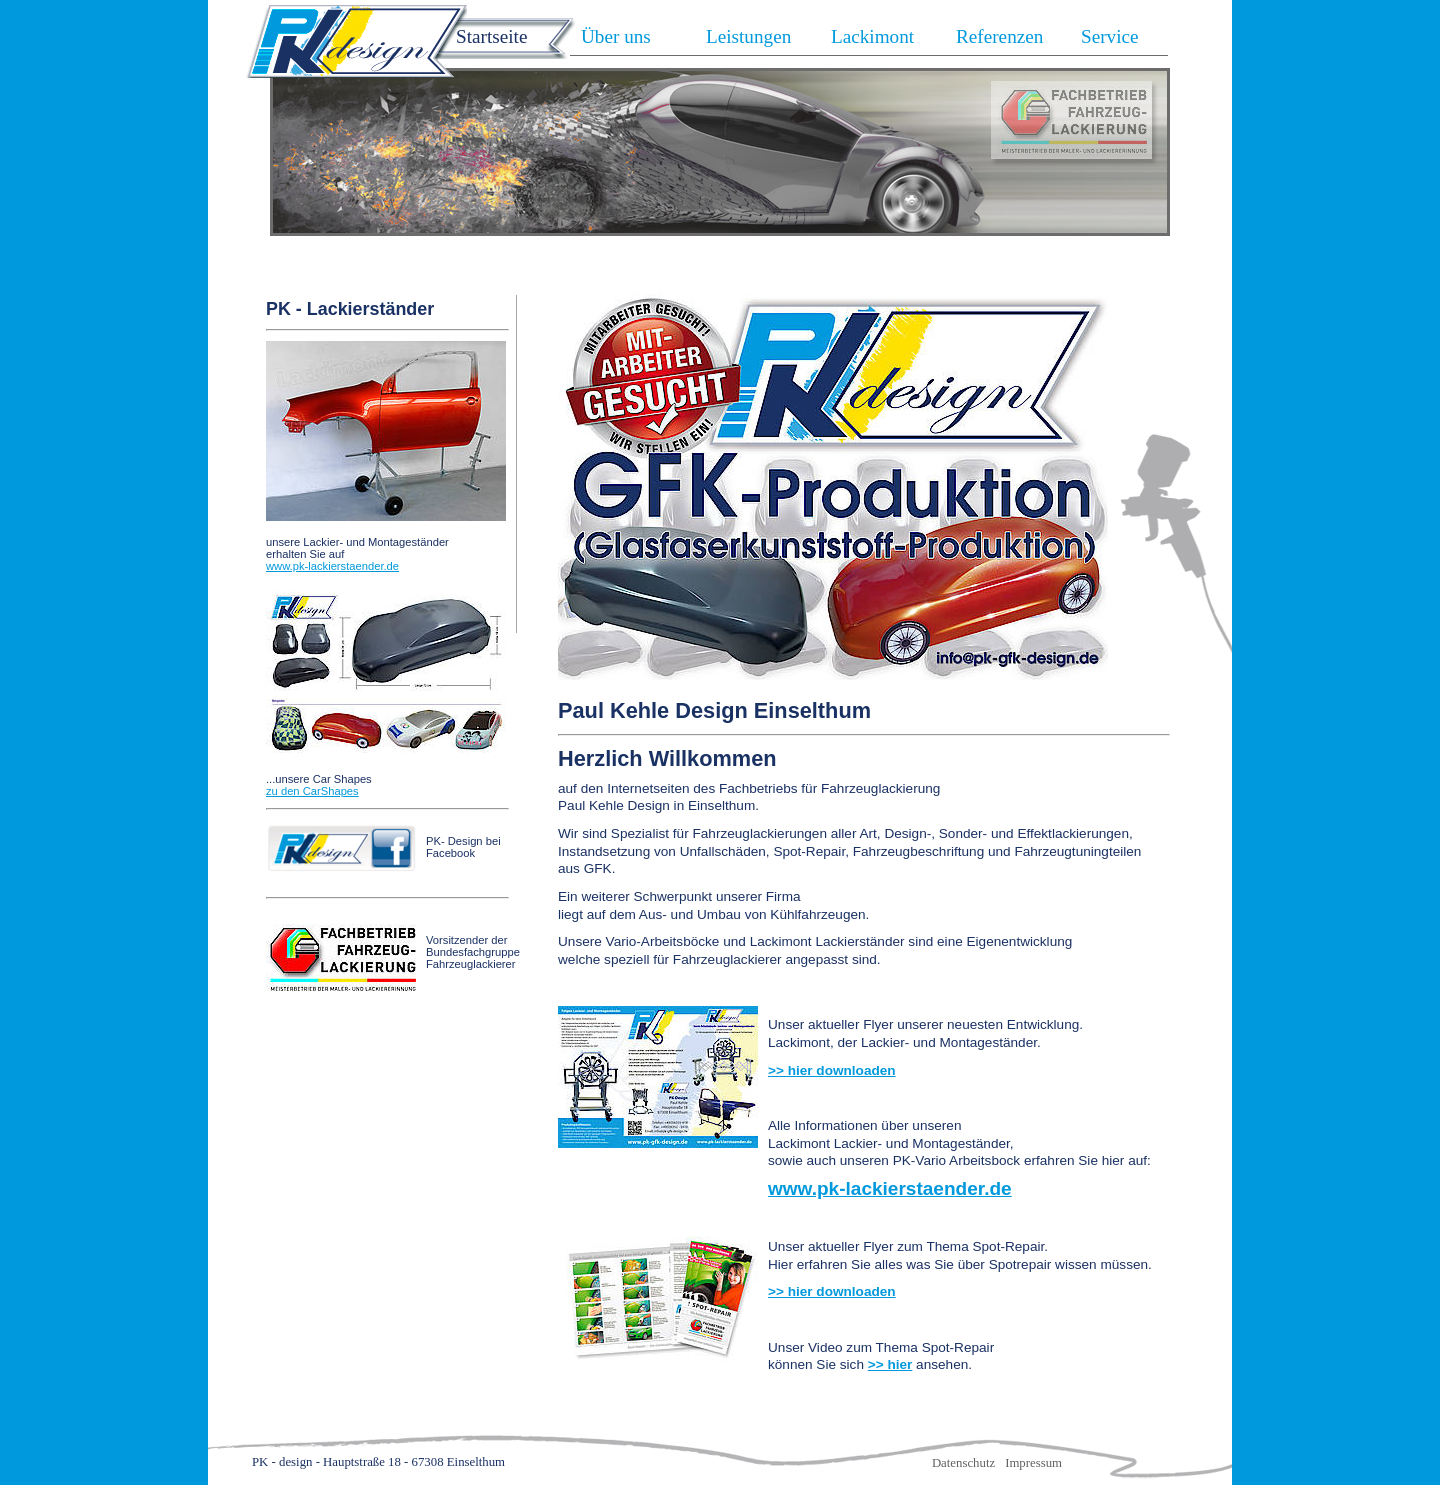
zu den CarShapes (312, 791)
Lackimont (872, 36)
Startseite (491, 36)
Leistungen (748, 36)
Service (1110, 36)
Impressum (1033, 1463)
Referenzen (999, 36)
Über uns (616, 36)
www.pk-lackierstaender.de (332, 566)
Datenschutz (963, 1463)
